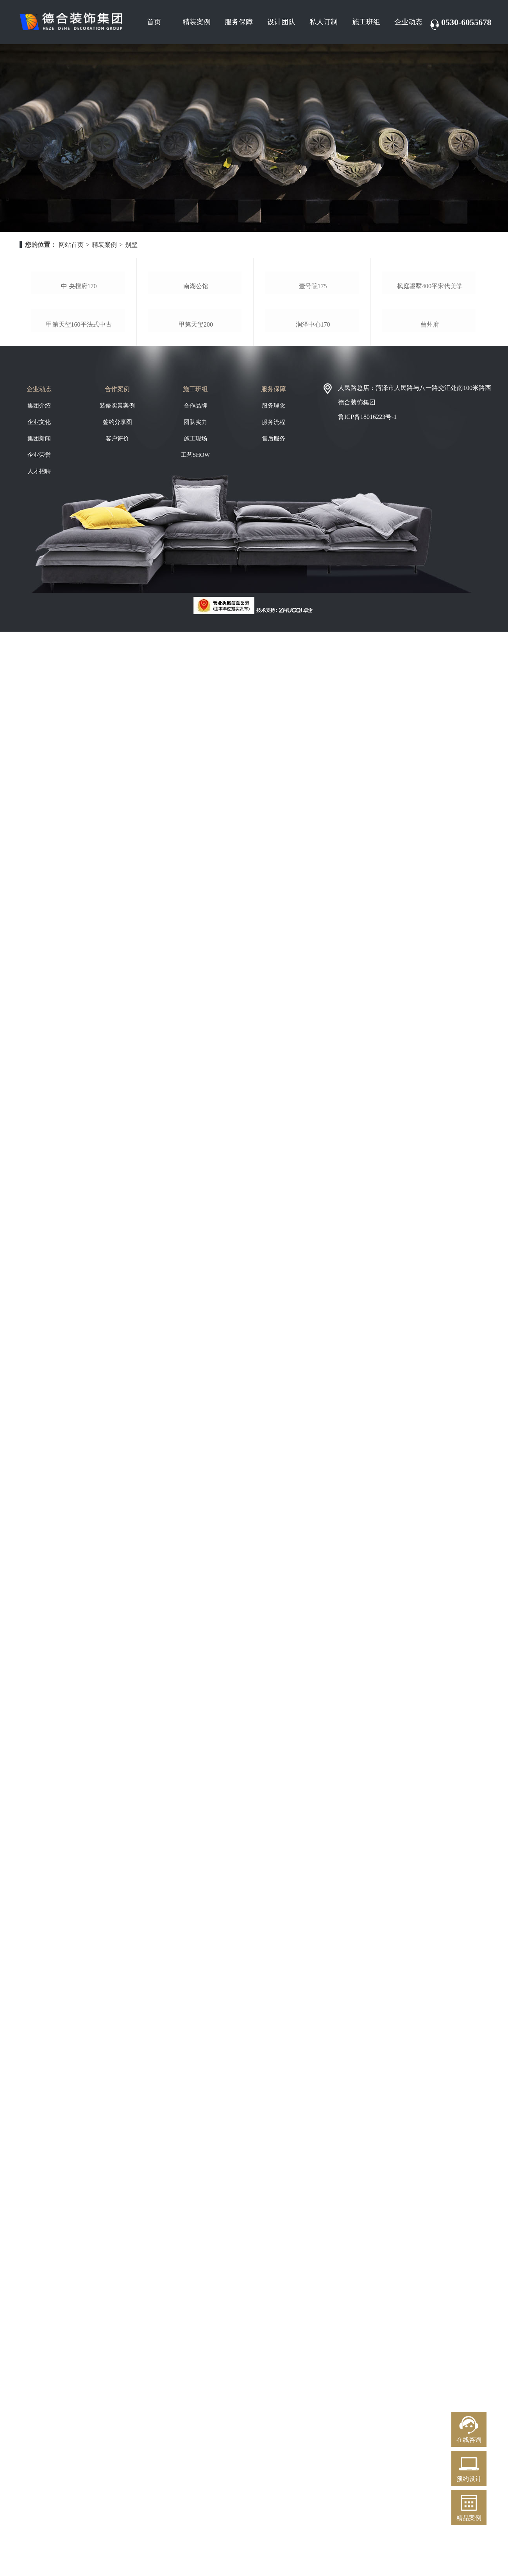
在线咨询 (468, 2439)
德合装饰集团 (357, 514)
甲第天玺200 (196, 436)
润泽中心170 (313, 436)
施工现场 (195, 551)
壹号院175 (313, 342)
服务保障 (239, 22)
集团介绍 (39, 518)
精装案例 (196, 22)
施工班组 (366, 22)
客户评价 (117, 551)
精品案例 (468, 2518)
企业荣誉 (39, 567)
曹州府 (429, 436)
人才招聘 (39, 583)
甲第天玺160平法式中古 (79, 436)
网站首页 (71, 244)
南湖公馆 (195, 342)
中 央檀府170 (79, 342)
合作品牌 (195, 518)
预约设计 (468, 2478)
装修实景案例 (117, 518)
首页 (154, 22)
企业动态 (408, 22)
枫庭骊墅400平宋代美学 (430, 342)
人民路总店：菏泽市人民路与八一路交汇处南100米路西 (414, 500)
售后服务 (273, 551)
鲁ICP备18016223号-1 (367, 529)
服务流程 (273, 534)
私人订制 (323, 22)
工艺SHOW (195, 567)
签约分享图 (117, 534)
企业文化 (39, 534)
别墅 (131, 244)
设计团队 (281, 22)
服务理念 (273, 518)
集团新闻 (39, 551)
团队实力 (195, 534)
